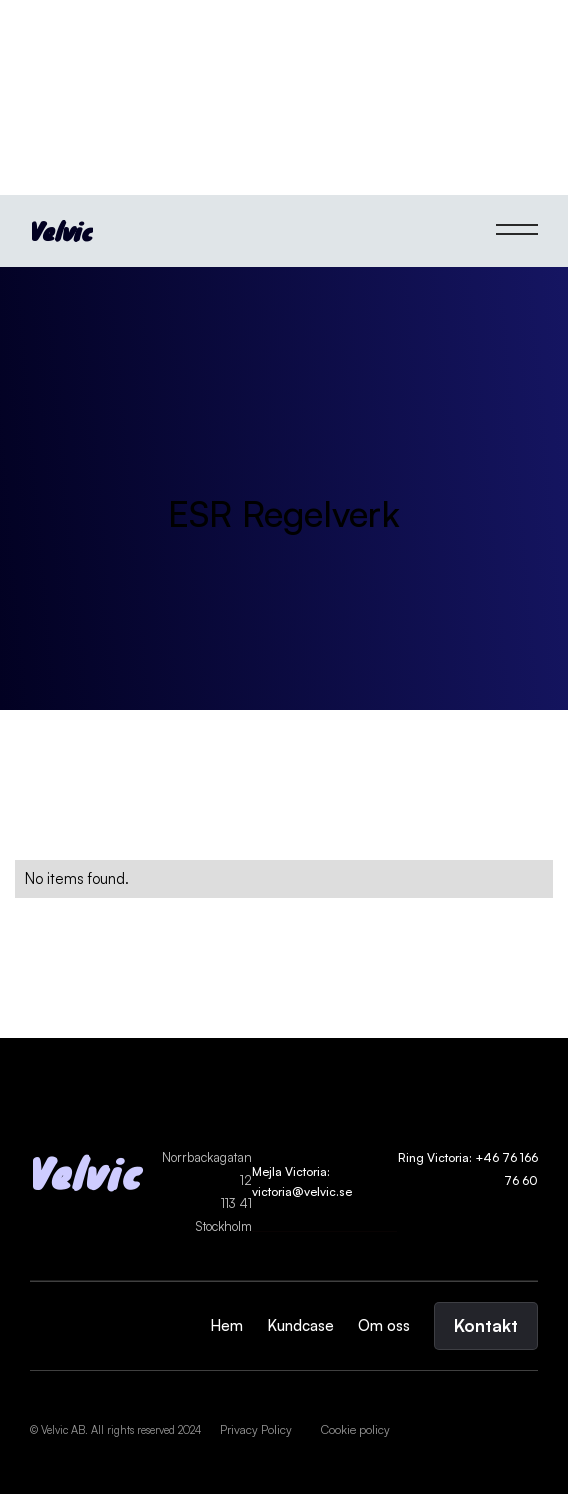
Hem (226, 1325)
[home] (61, 230)
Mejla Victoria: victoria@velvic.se (302, 1181)
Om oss (384, 1325)
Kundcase (300, 1325)
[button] (517, 231)
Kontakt (486, 1325)
